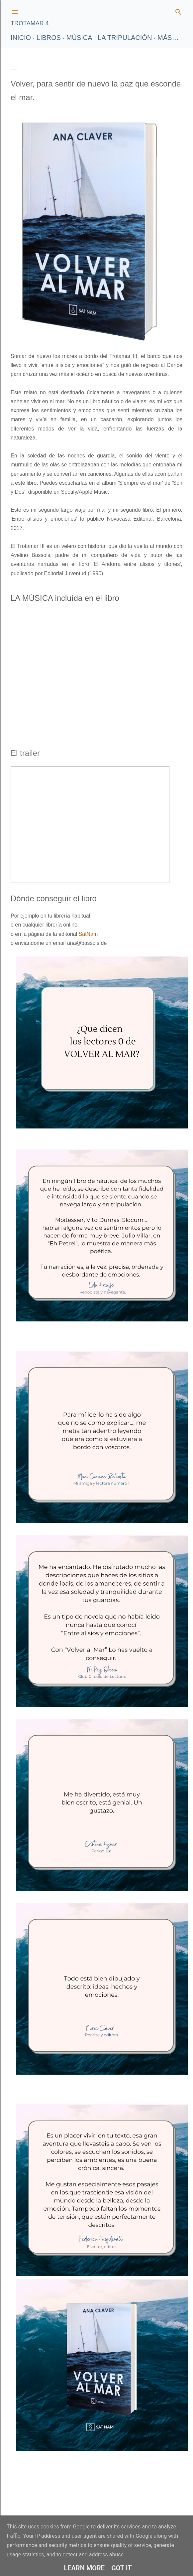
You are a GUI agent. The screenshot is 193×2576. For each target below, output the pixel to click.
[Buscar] (178, 10)
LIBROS (49, 37)
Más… (167, 37)
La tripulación (125, 37)
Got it (121, 2568)
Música (79, 37)
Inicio (21, 37)
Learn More (84, 2568)
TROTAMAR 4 (30, 23)
